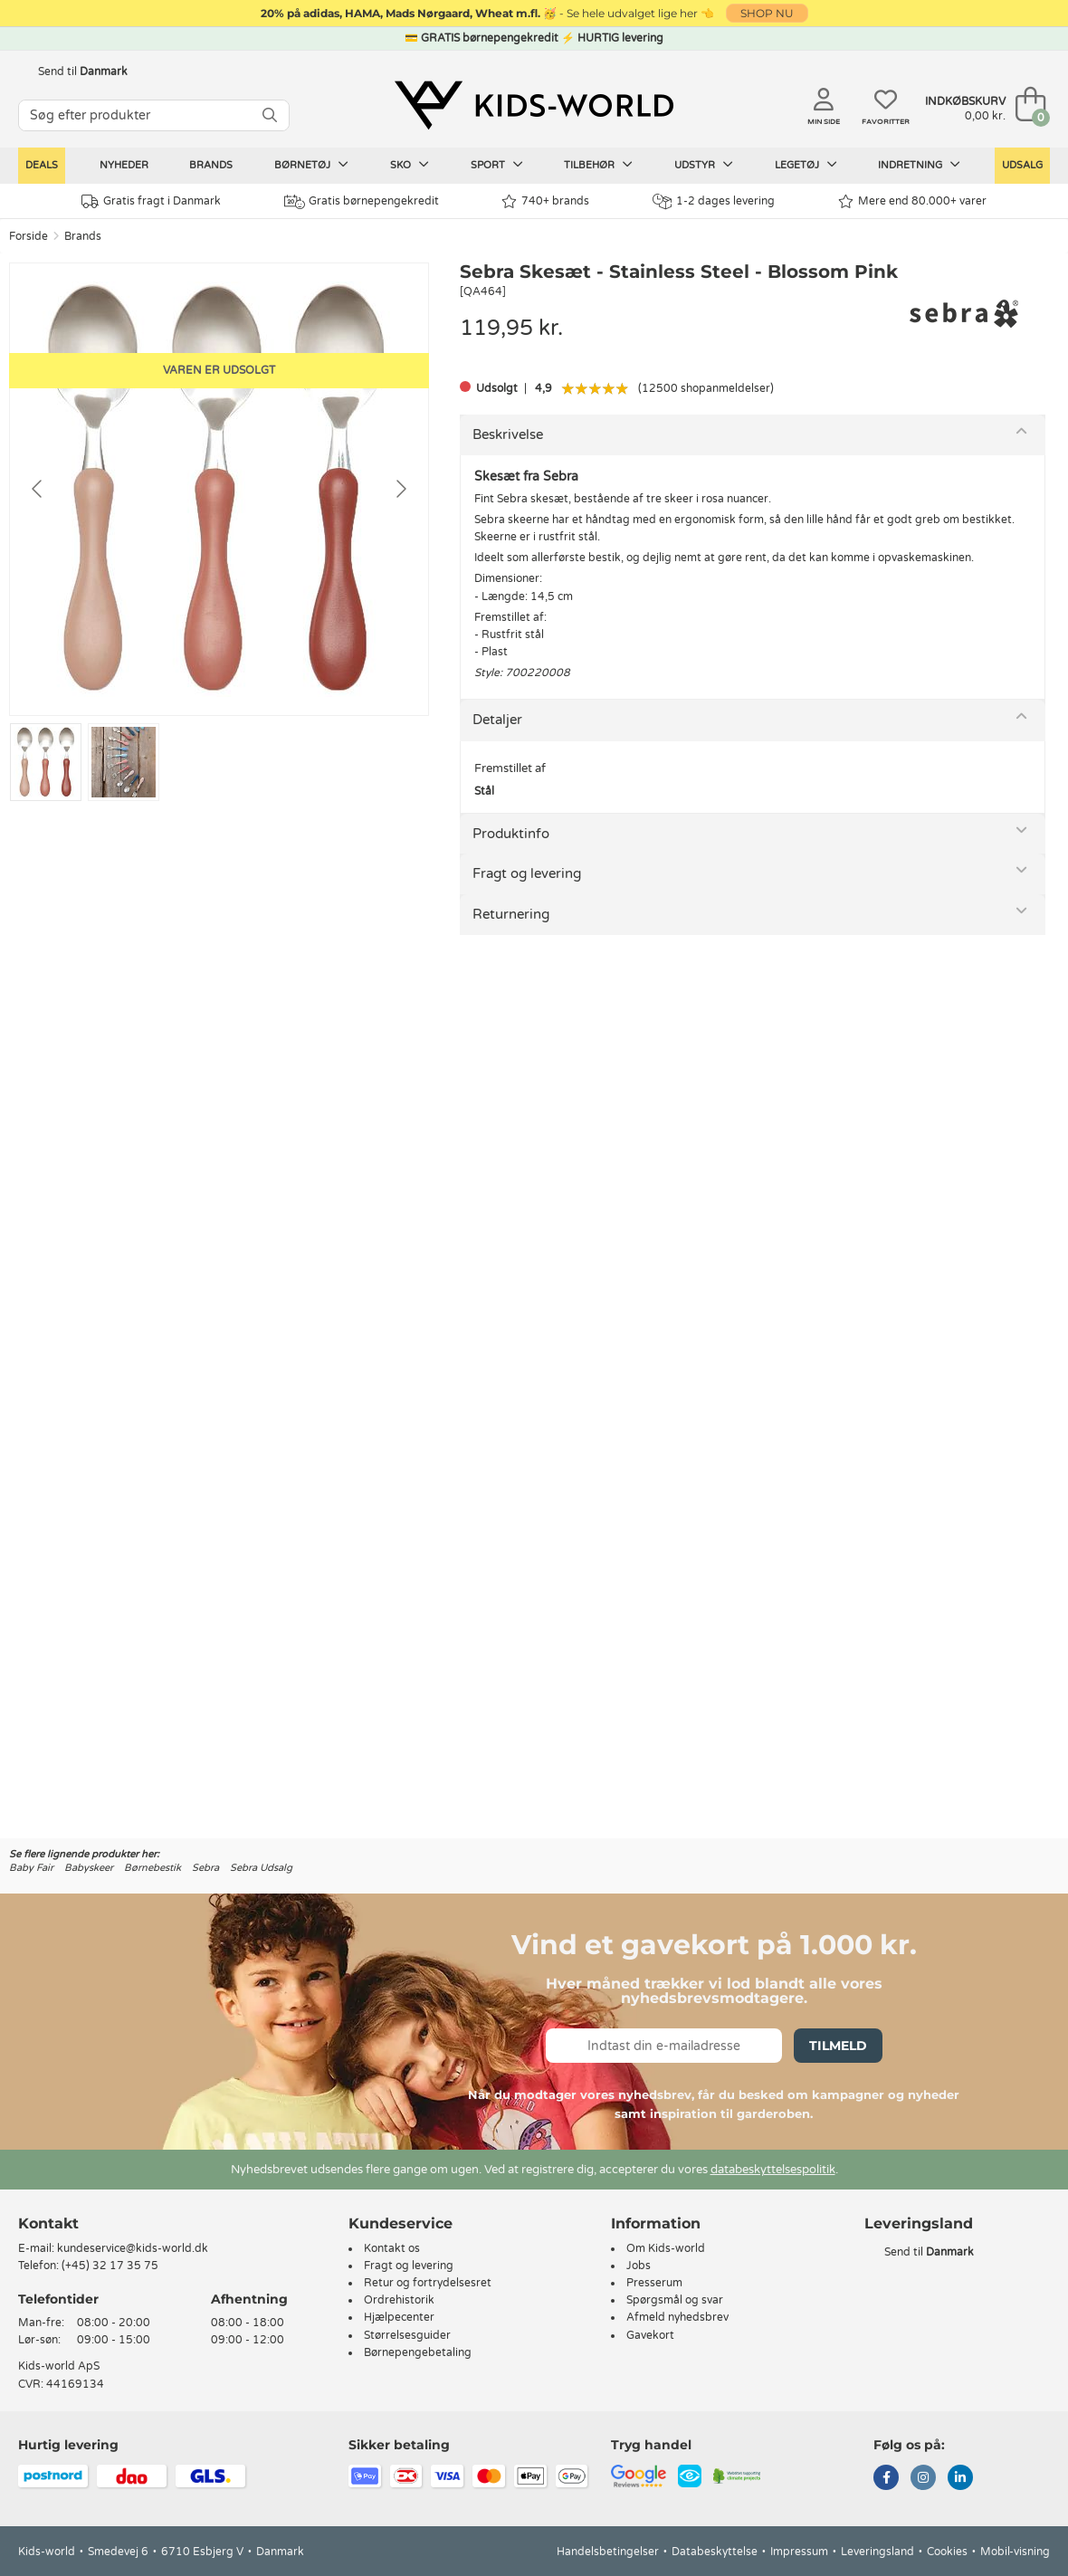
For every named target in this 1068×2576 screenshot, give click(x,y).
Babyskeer (88, 1868)
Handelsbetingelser (608, 2551)
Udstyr (703, 164)
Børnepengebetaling (418, 2352)
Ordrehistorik (399, 2300)
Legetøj (806, 164)
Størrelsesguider (407, 2335)
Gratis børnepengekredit (361, 202)
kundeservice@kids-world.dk (132, 2248)
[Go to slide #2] (123, 762)
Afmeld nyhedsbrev (677, 2317)
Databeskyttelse (715, 2551)
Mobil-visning (1015, 2551)
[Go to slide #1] (45, 762)
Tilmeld (838, 2045)
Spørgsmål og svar (674, 2300)
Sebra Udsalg (261, 1868)
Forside (28, 236)
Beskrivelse (507, 434)
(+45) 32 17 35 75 (110, 2265)
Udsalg (1022, 165)
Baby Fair (31, 1868)
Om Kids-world (665, 2248)
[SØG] (270, 115)
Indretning (919, 164)
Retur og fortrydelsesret (427, 2282)
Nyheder (124, 165)
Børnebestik (152, 1868)
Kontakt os (392, 2248)
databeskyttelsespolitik (772, 2169)
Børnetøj (311, 164)
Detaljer (497, 719)
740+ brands (545, 201)
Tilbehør (598, 164)
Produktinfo (510, 833)
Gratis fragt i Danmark (151, 201)
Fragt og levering (526, 873)
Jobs (638, 2265)
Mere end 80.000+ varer (912, 201)
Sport (497, 164)
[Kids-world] (534, 105)
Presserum (654, 2282)
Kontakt (48, 2223)
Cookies (947, 2551)
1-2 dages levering (714, 201)
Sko (409, 164)
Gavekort (650, 2335)
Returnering (510, 914)
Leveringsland (877, 2551)
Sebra (205, 1868)
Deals (41, 165)
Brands (211, 165)
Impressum (799, 2551)
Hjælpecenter (399, 2317)
